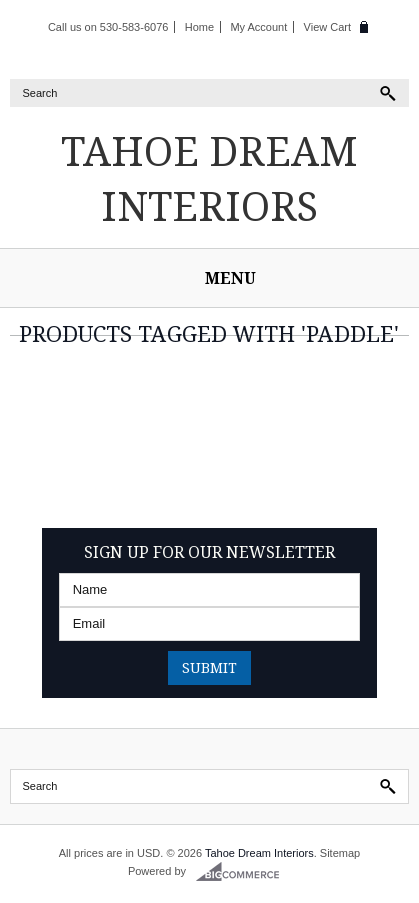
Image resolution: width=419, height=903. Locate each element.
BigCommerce (243, 872)
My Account (258, 27)
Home (199, 27)
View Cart (327, 27)
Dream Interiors (209, 178)
